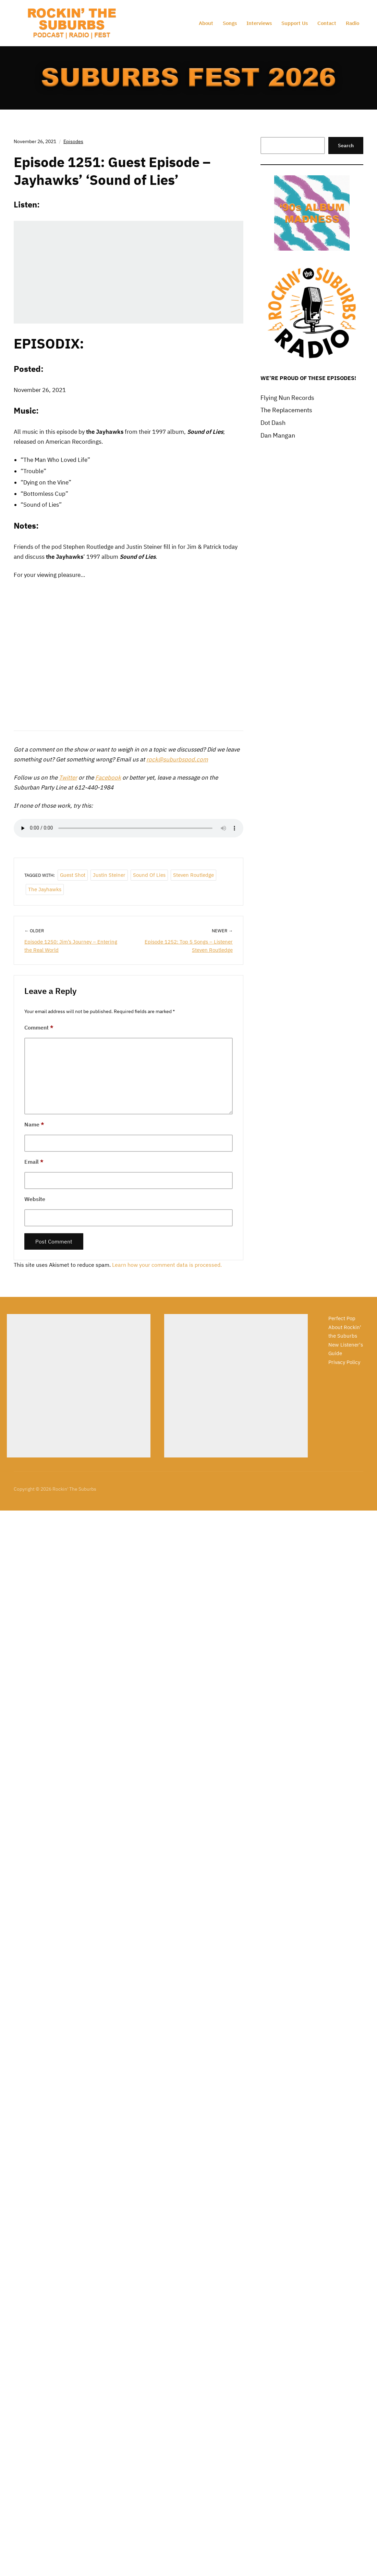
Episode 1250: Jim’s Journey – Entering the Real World (70, 945)
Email (34, 1161)
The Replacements (286, 410)
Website (34, 1199)
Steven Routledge (193, 875)
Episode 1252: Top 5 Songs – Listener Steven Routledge (189, 945)
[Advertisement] (78, 1385)
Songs (230, 23)
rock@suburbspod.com (177, 759)
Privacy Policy (344, 1362)
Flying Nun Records (287, 398)
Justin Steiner (109, 875)
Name (34, 1124)
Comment (38, 1027)
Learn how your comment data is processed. (167, 1264)
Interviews (259, 23)
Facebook (108, 777)
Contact (326, 23)
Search (346, 145)
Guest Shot (72, 875)
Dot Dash (272, 423)
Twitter (68, 777)
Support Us (294, 23)
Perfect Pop (341, 1318)
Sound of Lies (149, 875)
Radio (352, 23)
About (206, 23)
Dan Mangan (277, 435)
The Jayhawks (44, 889)
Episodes (73, 141)
